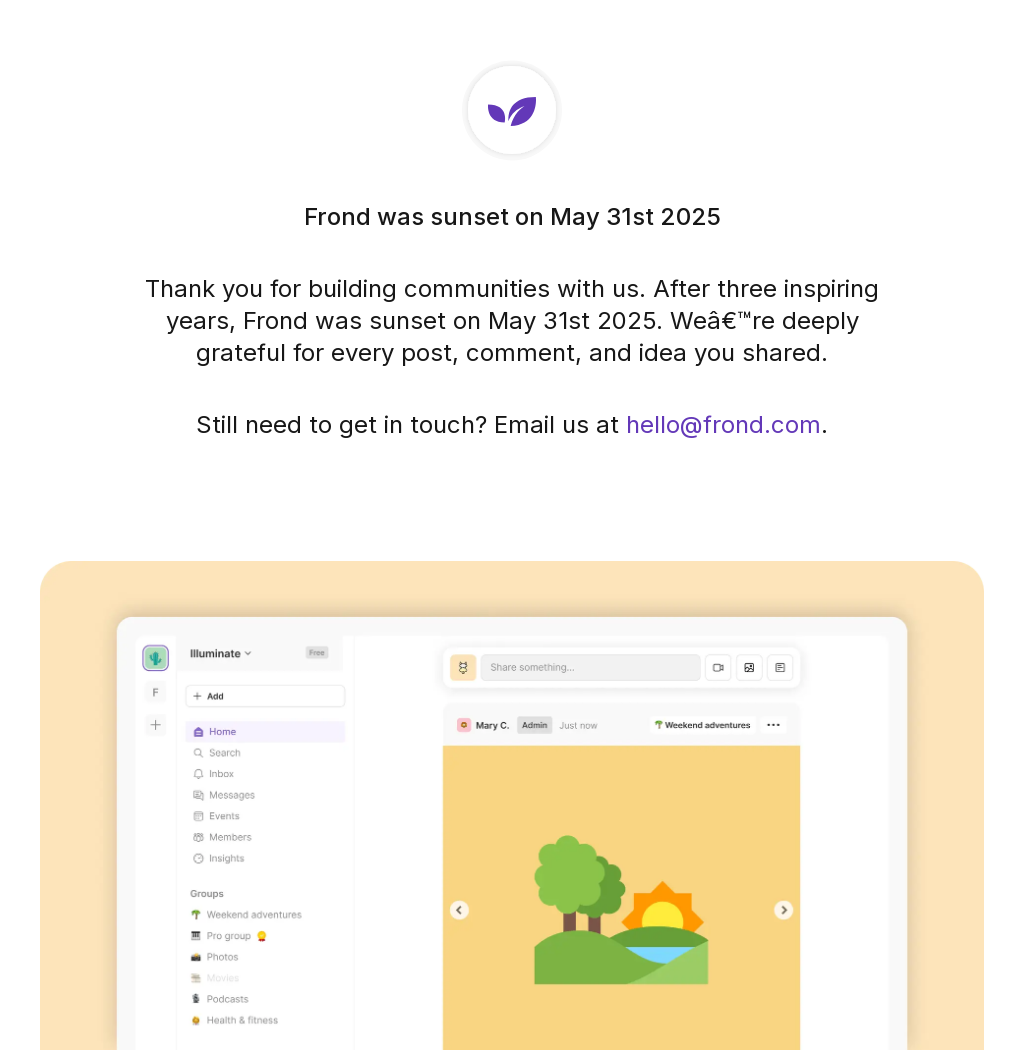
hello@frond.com (723, 424)
